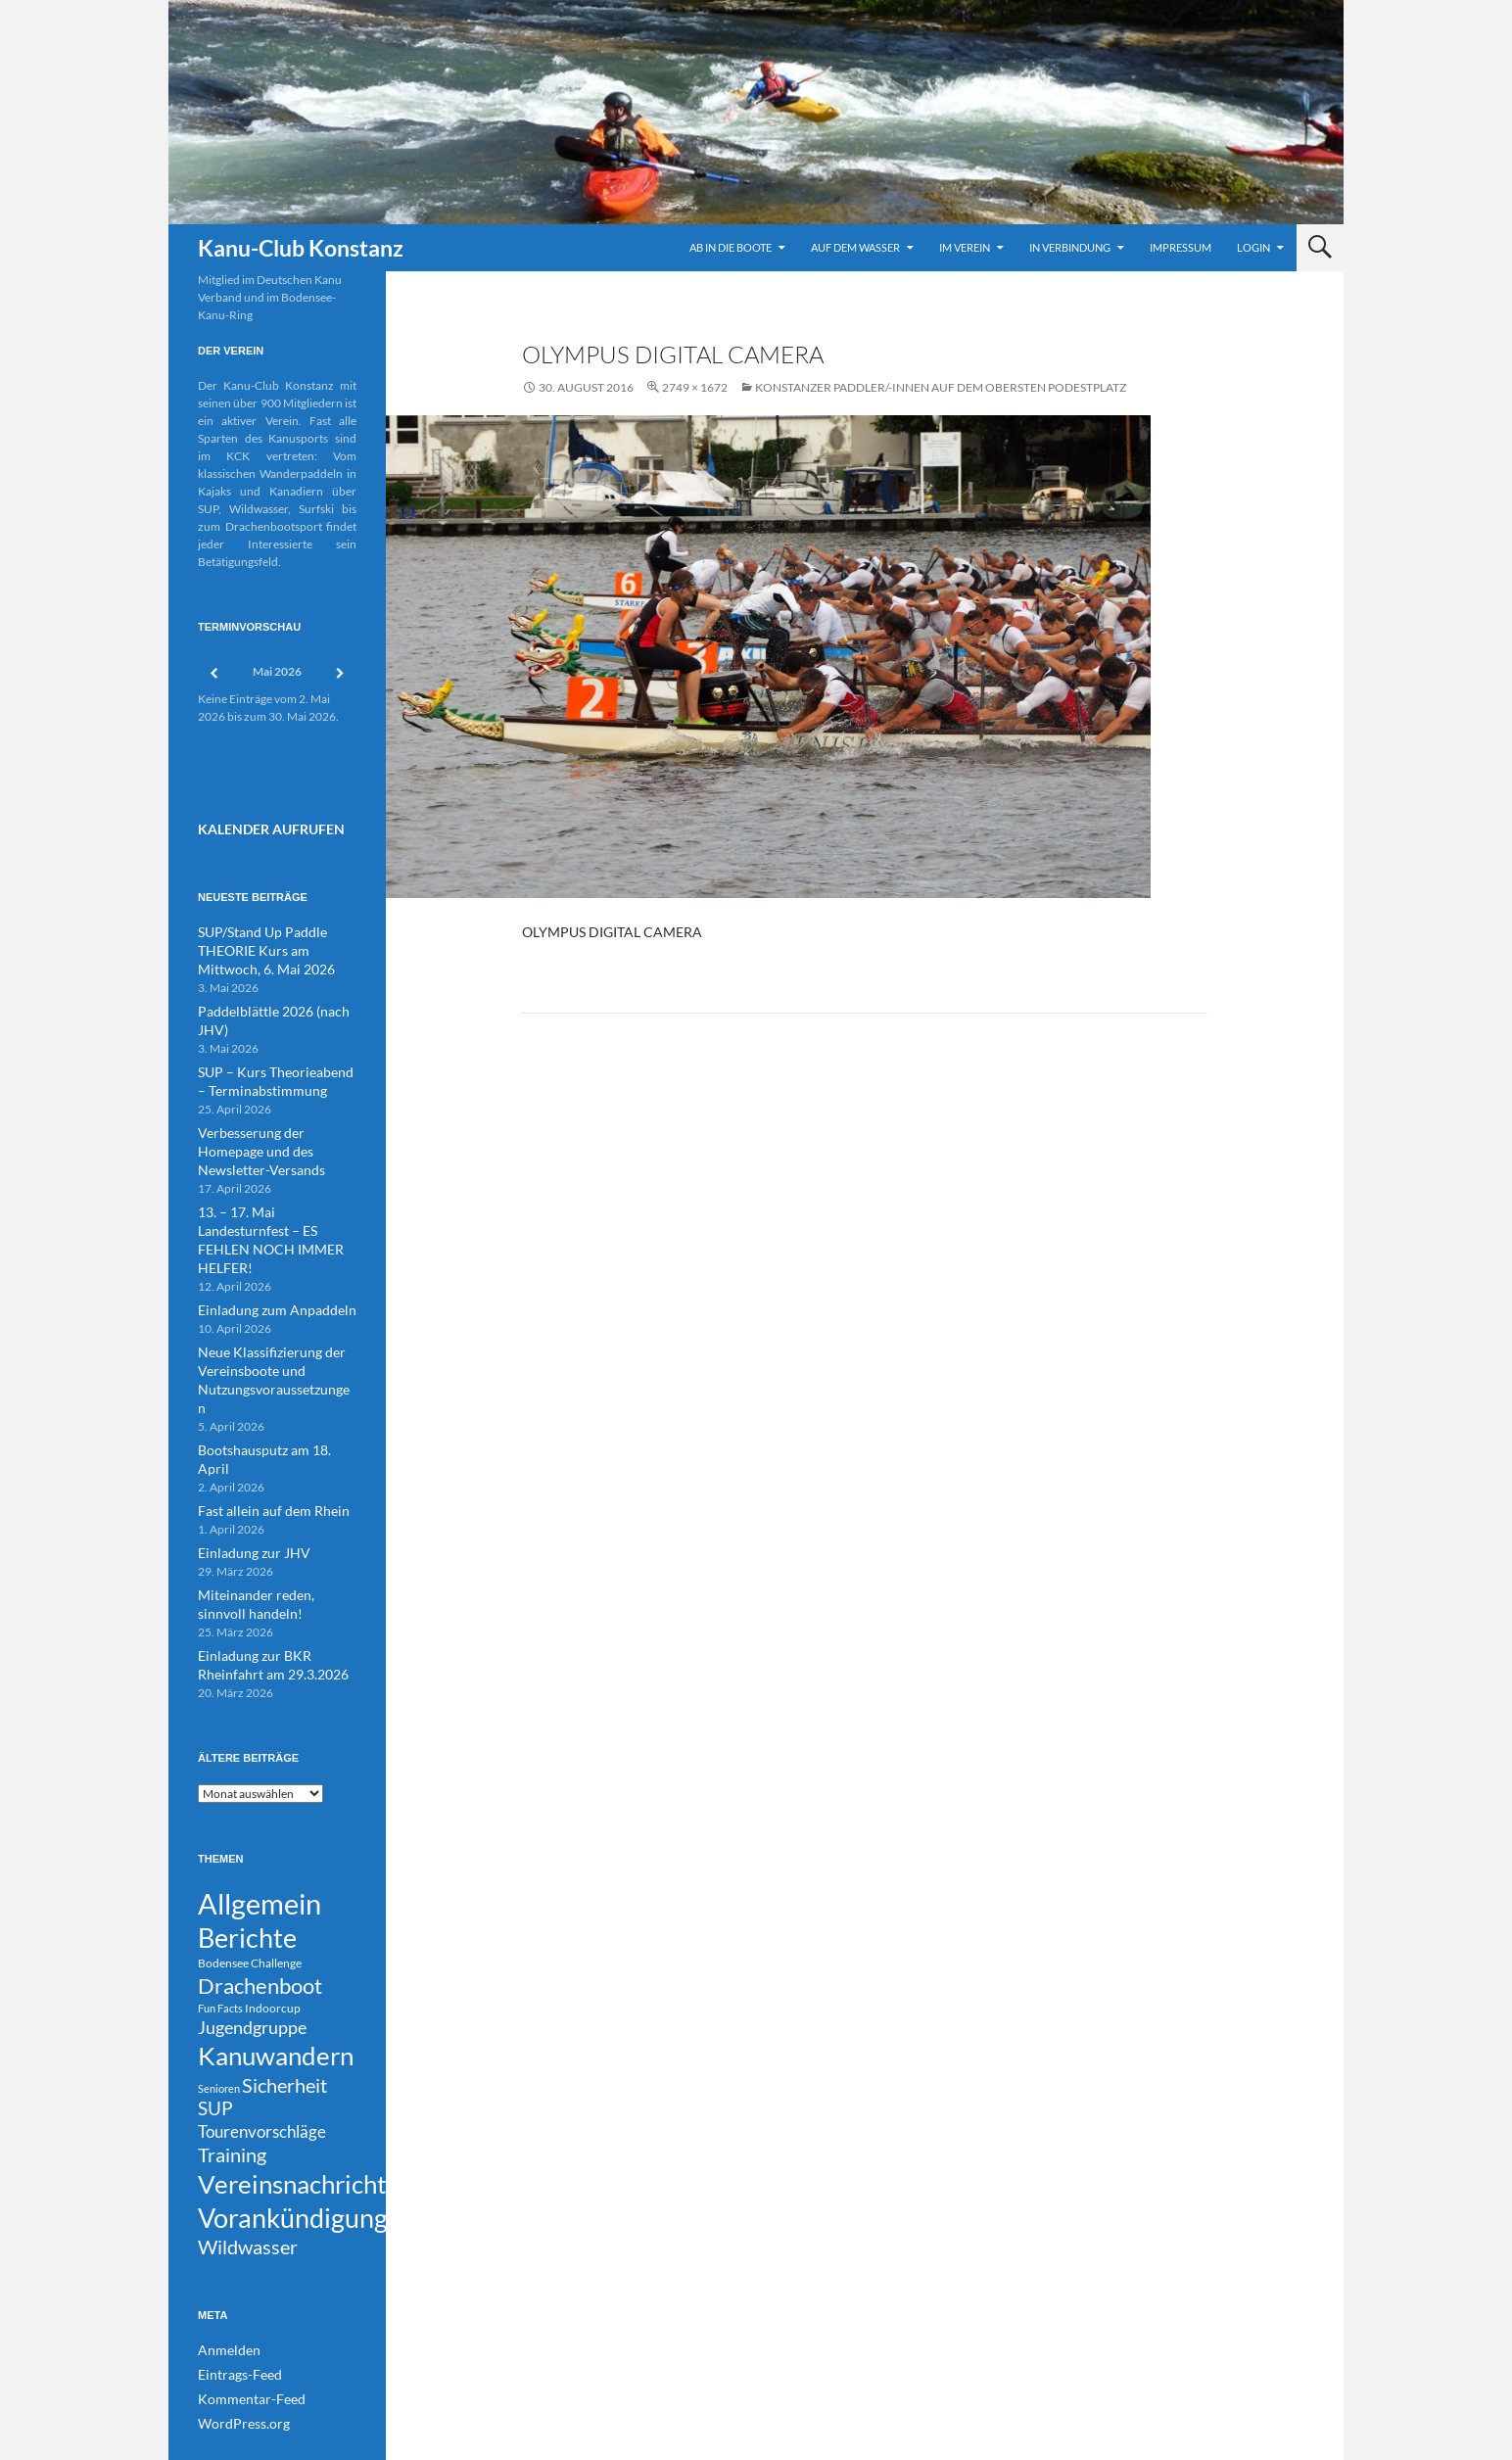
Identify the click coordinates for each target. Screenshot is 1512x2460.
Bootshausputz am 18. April (269, 1355)
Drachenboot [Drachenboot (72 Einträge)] (260, 1879)
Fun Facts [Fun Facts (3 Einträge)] (220, 1904)
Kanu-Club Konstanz (300, 247)
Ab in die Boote (730, 247)
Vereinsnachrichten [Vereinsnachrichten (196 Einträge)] (306, 2107)
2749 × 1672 (695, 387)
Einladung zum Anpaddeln (265, 1237)
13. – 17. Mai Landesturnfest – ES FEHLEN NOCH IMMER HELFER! (275, 1179)
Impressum (1180, 247)
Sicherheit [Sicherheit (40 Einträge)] (284, 1992)
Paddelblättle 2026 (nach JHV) (276, 1002)
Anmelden (224, 2286)
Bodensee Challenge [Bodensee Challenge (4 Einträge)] (250, 1854)
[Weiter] (340, 673)
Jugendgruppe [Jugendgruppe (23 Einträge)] (252, 1926)
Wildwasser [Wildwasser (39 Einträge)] (248, 2181)
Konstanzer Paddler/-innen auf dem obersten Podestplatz (940, 387)
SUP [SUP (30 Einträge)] (215, 2020)
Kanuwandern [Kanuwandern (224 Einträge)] (276, 1958)
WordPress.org (237, 2356)
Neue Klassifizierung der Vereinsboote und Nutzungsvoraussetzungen (267, 1296)
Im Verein (964, 247)
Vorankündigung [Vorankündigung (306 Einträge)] (293, 2147)
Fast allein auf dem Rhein (261, 1396)
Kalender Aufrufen (258, 826)
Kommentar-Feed (243, 2333)
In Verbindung (1069, 247)
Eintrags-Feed (233, 2309)
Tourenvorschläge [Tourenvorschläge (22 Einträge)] (262, 2046)
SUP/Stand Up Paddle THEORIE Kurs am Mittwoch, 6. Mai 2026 (273, 944)
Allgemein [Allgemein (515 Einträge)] (259, 1786)
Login (1253, 247)
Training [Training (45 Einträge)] (232, 2074)
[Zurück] (213, 673)
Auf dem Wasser (855, 247)
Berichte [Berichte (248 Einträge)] (247, 1826)
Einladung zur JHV (245, 1437)
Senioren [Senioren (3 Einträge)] (219, 1995)
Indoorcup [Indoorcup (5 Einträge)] (273, 1904)
